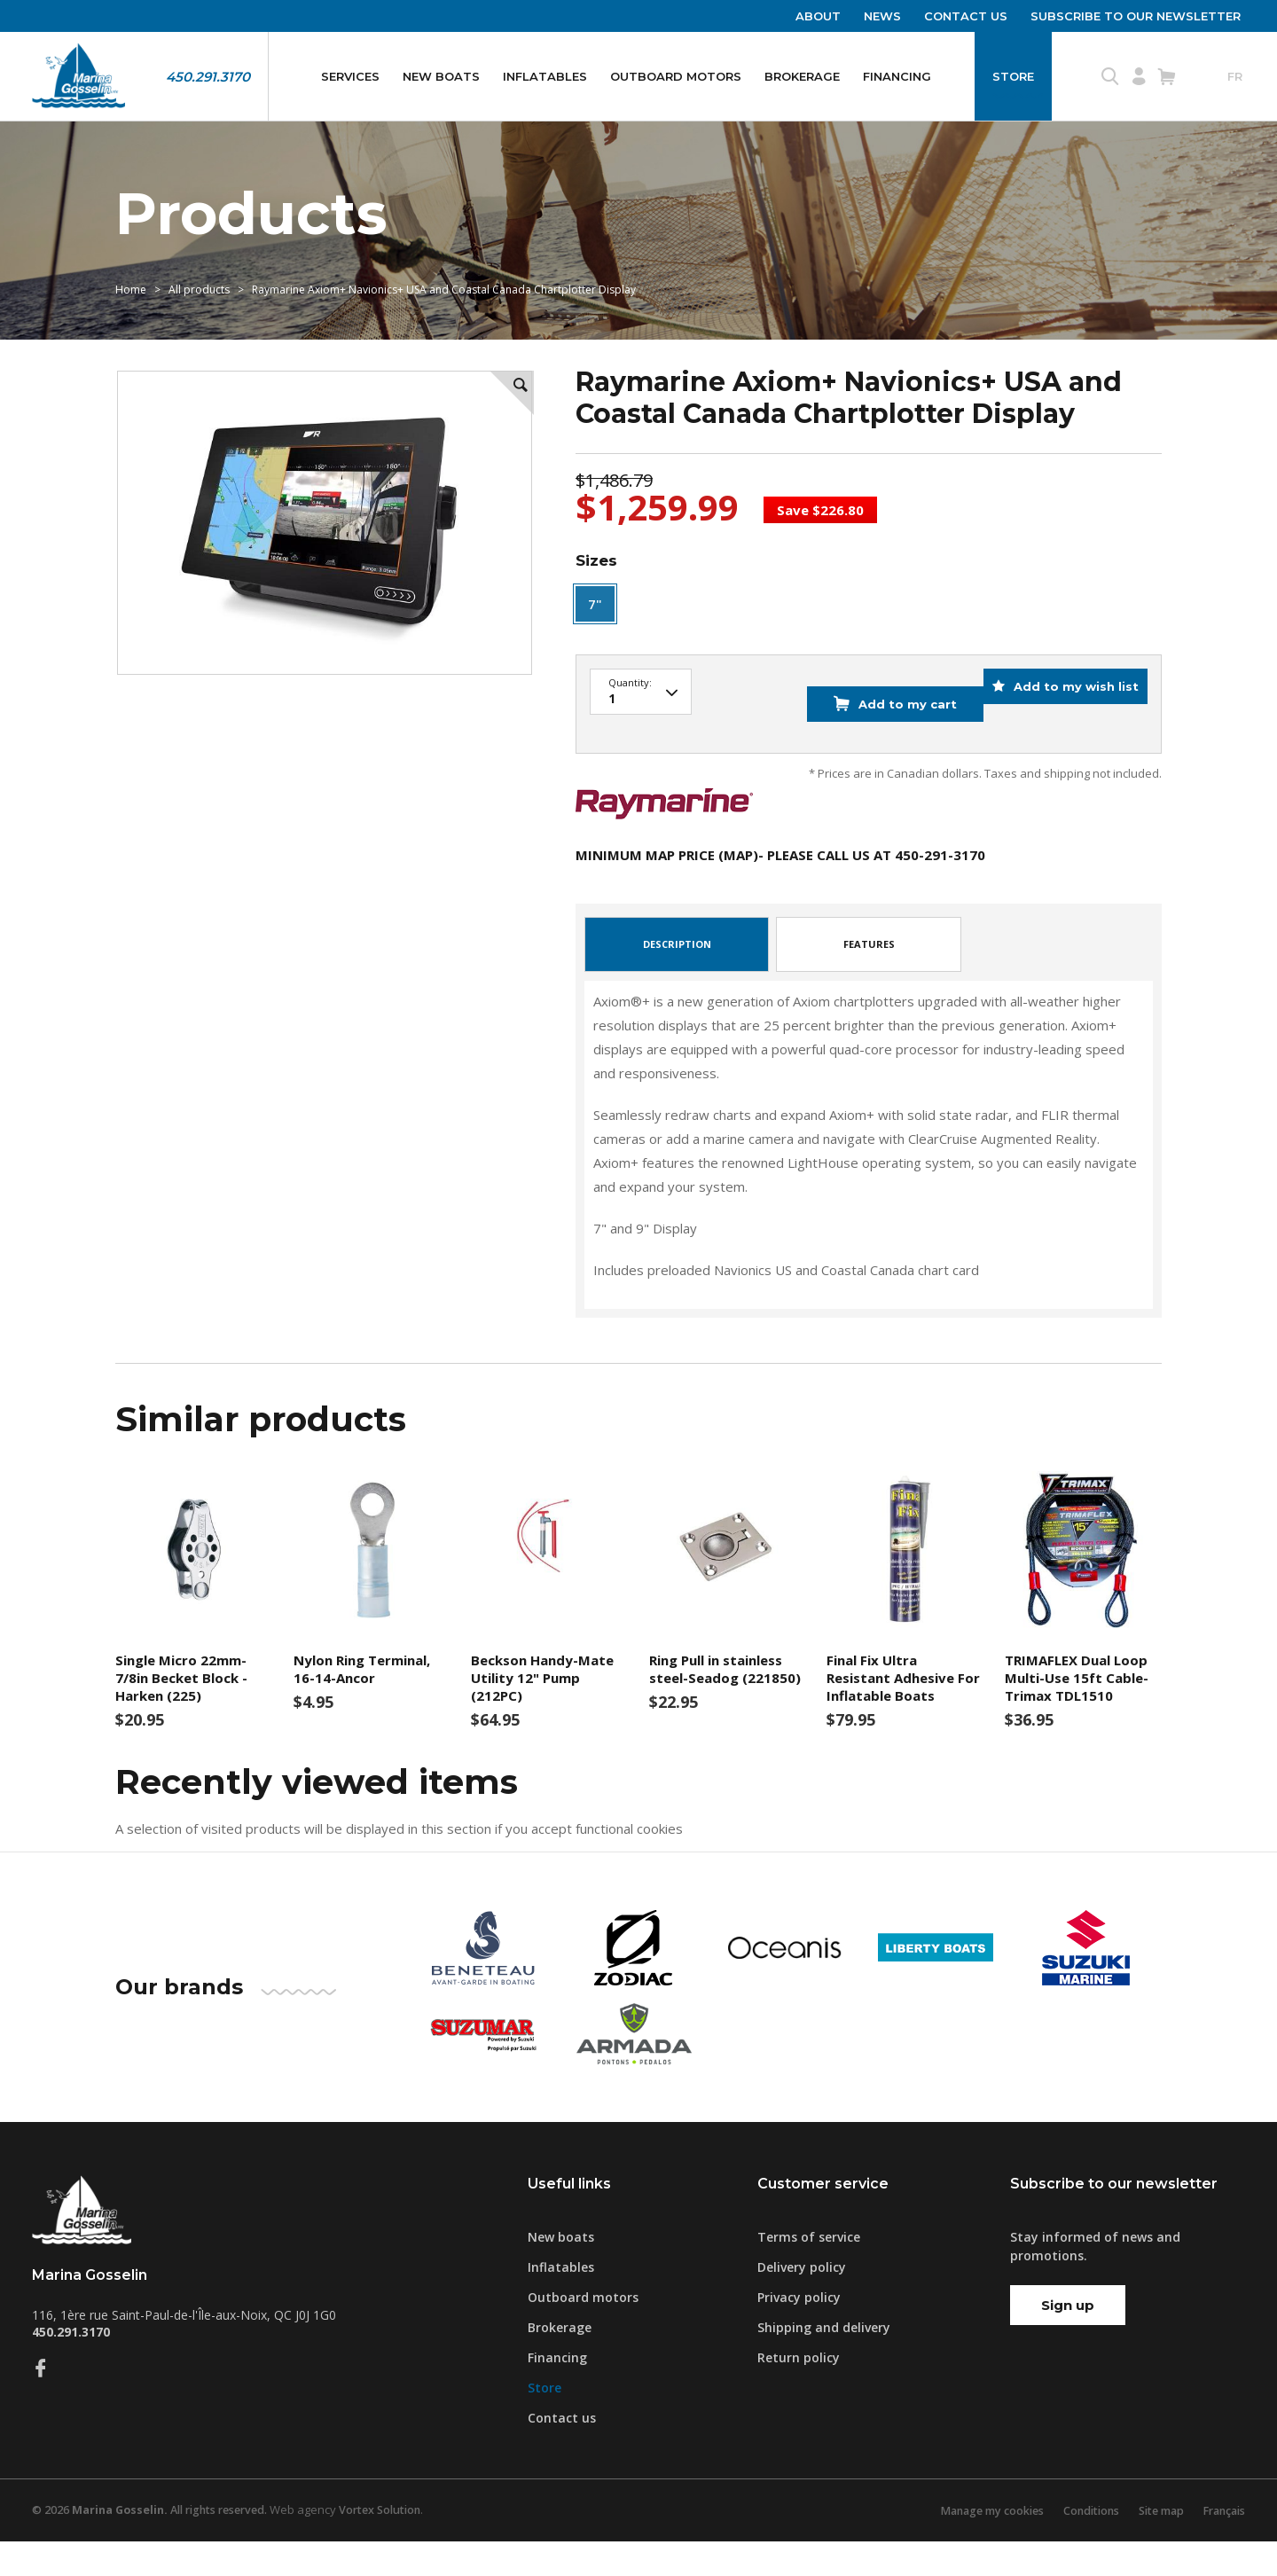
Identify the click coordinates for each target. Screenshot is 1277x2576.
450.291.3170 (208, 76)
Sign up (1067, 2339)
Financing (897, 76)
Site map (1153, 2545)
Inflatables (545, 76)
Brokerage (802, 76)
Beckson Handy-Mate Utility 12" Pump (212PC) (542, 1711)
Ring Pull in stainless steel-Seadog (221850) (725, 1702)
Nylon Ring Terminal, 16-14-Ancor (362, 1702)
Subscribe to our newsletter (1135, 16)
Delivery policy (801, 2301)
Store (1013, 76)
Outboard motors (675, 76)
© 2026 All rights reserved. (157, 2545)
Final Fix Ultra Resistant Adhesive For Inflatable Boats (903, 1711)
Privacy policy (799, 2331)
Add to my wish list (1064, 749)
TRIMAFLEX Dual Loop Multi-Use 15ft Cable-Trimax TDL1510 (1076, 1711)
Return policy (798, 2392)
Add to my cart (877, 749)
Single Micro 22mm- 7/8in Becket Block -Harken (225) (181, 1711)
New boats (441, 76)
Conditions (1078, 2545)
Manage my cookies (973, 2545)
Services (350, 76)
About (818, 16)
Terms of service (808, 2271)
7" (595, 662)
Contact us (965, 16)
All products (199, 333)
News (882, 16)
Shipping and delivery (823, 2361)
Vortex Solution (398, 2545)
